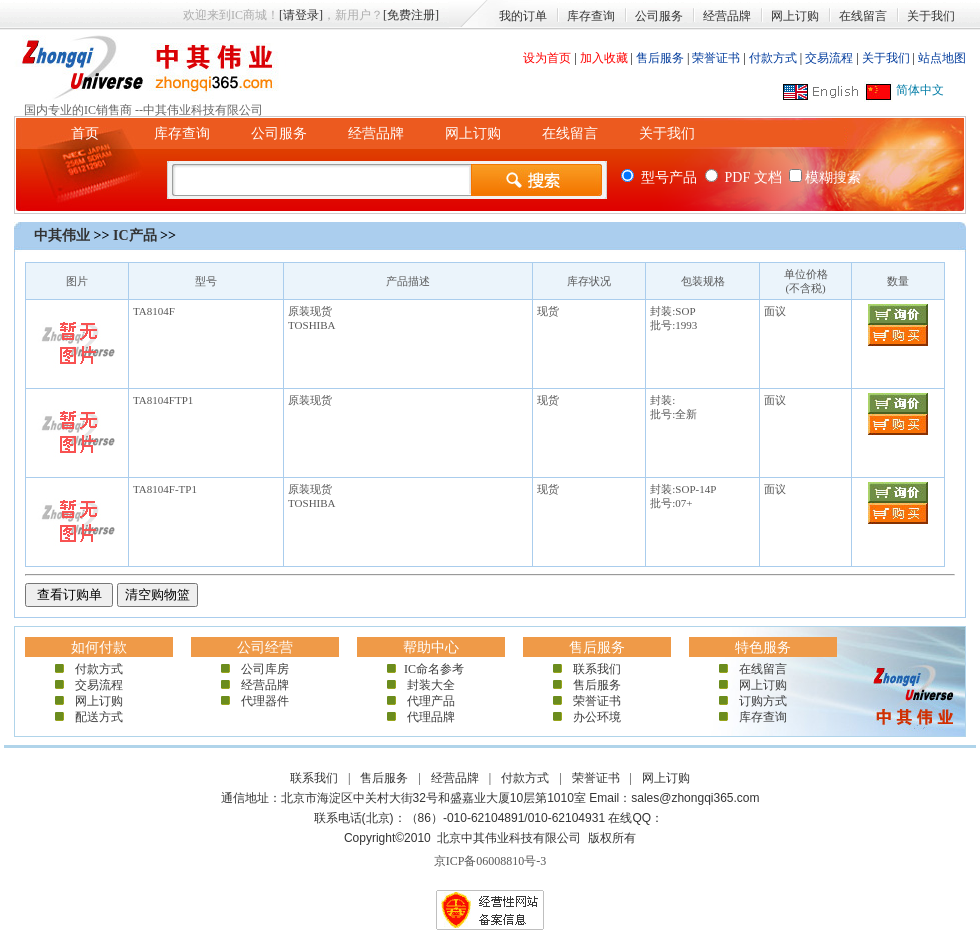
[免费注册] (411, 15)
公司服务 (659, 16)
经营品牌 (727, 16)
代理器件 (265, 701)
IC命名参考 (431, 669)
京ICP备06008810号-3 (490, 861)
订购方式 (763, 701)
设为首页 (547, 58)
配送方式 (99, 717)
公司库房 (265, 669)
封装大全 (431, 685)
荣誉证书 (716, 58)
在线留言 (863, 16)
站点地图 (942, 58)
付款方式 (773, 58)
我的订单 (523, 16)
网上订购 (795, 16)
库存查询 (591, 16)
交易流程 (829, 58)
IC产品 (135, 235)
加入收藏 (604, 58)
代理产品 (431, 701)
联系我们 (597, 669)
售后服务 (660, 58)
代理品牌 (431, 717)
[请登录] (301, 15)
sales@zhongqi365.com (695, 798)
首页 (85, 133)
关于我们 (931, 16)
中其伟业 (62, 235)
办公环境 (597, 717)
